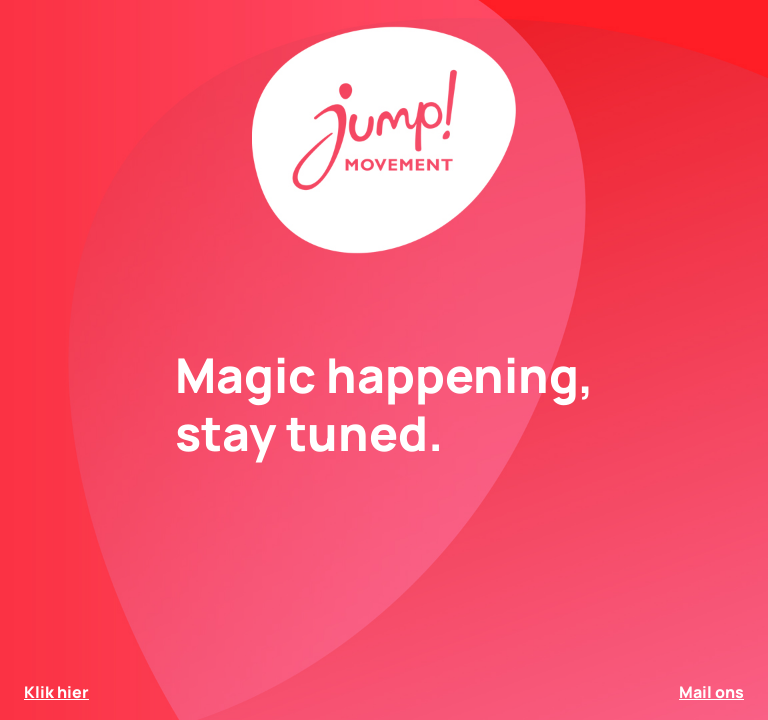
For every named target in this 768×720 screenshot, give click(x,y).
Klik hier (56, 692)
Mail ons (711, 692)
